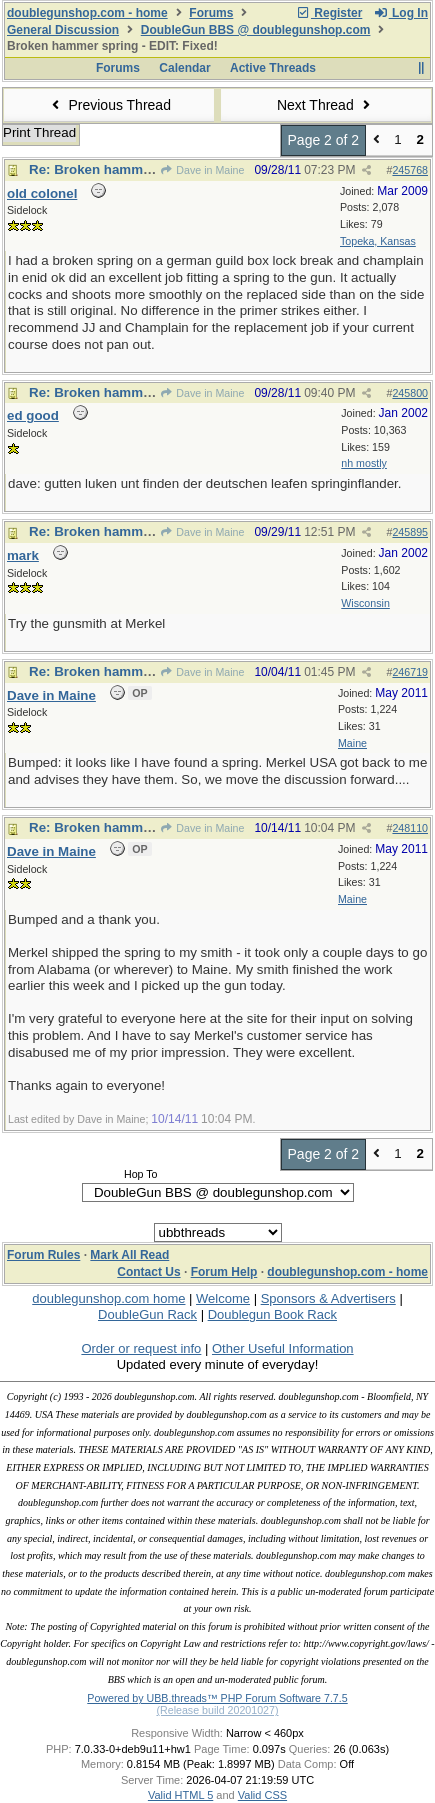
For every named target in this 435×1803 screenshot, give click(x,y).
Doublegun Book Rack (272, 1314)
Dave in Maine (202, 170)
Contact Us (148, 1272)
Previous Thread (109, 105)
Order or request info (141, 1348)
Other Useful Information (283, 1348)
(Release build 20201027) (217, 1710)
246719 (410, 672)
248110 (410, 828)
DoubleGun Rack (147, 1314)
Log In (401, 13)
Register (329, 13)
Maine (352, 743)
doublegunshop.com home (108, 1298)
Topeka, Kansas (378, 241)
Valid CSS (262, 1795)
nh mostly (364, 463)
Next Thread (326, 105)
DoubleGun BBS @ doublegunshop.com (256, 30)
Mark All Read (129, 1255)
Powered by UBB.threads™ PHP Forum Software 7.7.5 (217, 1698)
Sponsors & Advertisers (328, 1298)
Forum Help (224, 1272)
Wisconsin (365, 603)
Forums (211, 13)
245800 (410, 393)
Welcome (223, 1298)
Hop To (141, 1174)
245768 (410, 170)
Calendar (184, 68)
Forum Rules (43, 1255)
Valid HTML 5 (180, 1795)
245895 (410, 532)
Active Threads (273, 68)
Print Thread (39, 132)
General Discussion (63, 30)
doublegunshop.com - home (87, 13)
